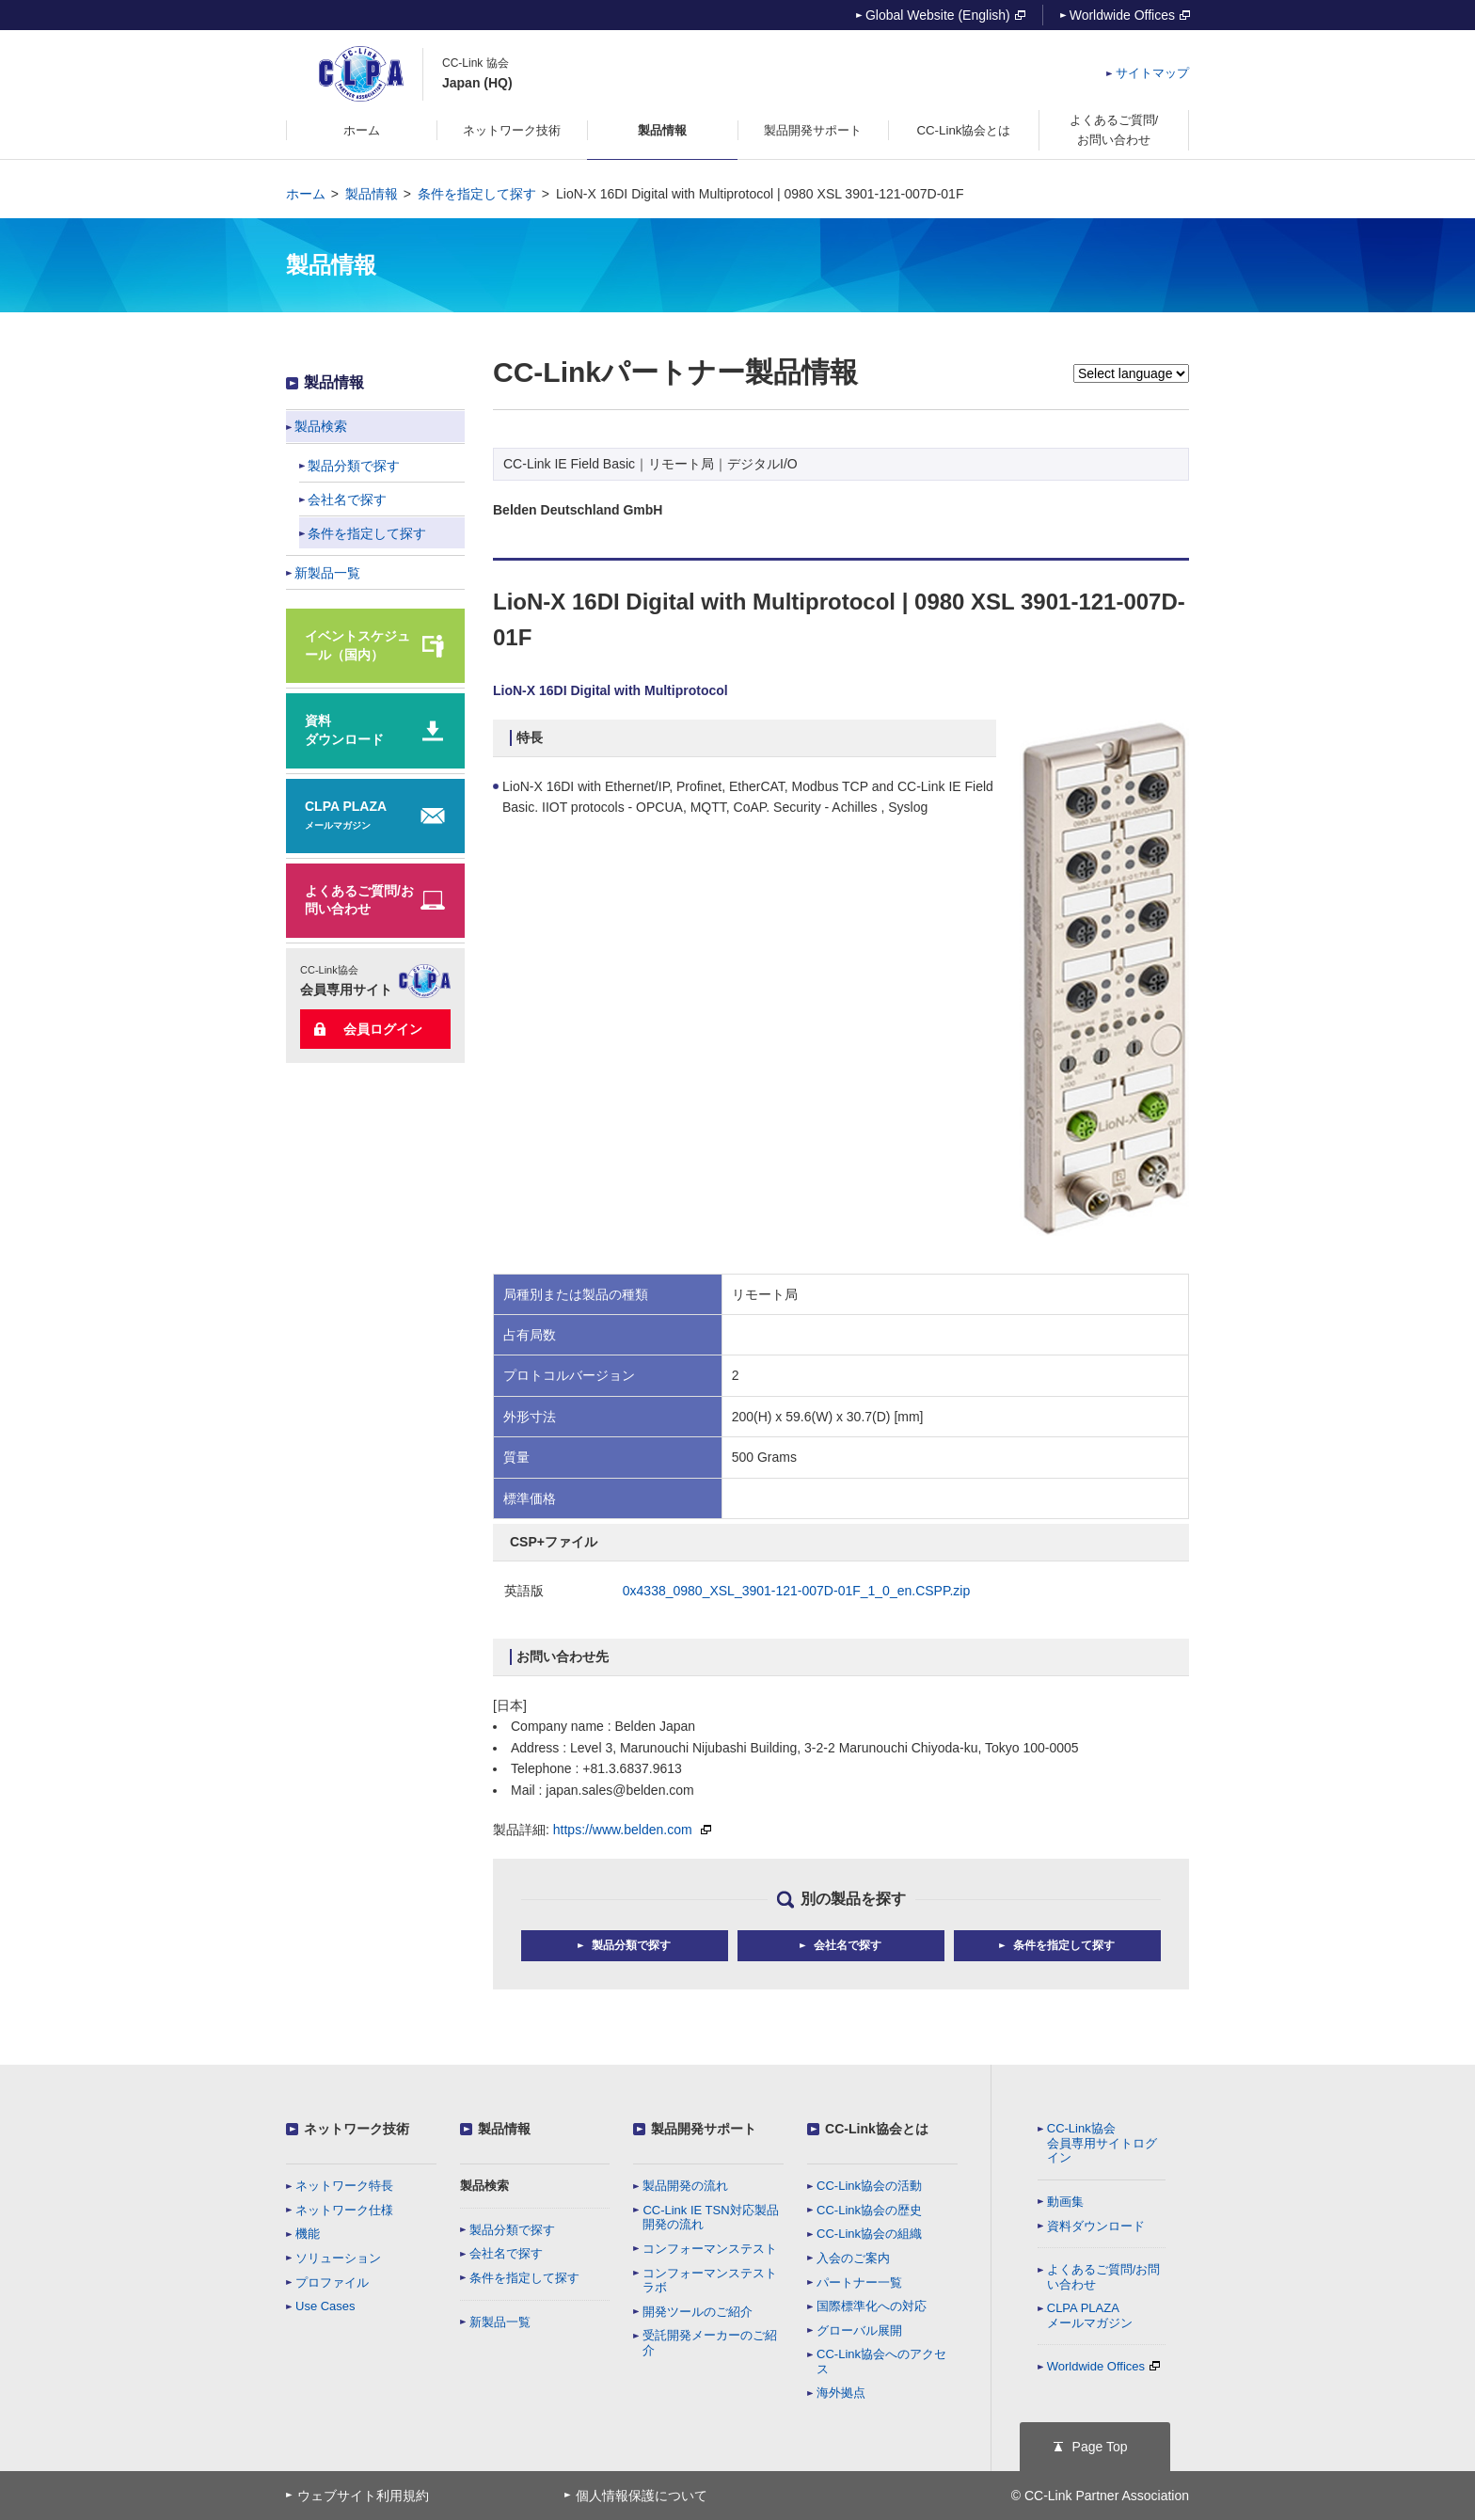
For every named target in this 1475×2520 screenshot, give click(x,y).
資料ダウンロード (1096, 2226)
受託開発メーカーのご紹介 (709, 2342)
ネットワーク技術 (356, 2128)
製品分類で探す (512, 2230)
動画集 (1065, 2202)
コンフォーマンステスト (709, 2249)
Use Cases (325, 2306)
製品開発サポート (703, 2128)
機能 (307, 2234)
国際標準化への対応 (872, 2306)
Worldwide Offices (1130, 15)
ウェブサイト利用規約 (363, 2495)
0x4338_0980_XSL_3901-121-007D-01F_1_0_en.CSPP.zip (796, 1590)
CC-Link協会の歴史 (869, 2210)
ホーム (305, 193)
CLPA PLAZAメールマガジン (1090, 2315)
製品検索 (484, 2186)
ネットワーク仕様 (344, 2210)
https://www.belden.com (632, 1829)
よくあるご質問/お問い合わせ (1104, 2276)
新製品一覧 (500, 2322)
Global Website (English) (945, 15)
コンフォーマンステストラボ (709, 2280)
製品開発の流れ (685, 2186)
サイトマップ (1152, 73)
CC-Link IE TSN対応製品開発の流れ (710, 2217)
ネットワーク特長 (344, 2186)
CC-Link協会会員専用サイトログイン (1102, 2142)
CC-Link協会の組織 (869, 2234)
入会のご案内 (853, 2258)
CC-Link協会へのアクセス (881, 2361)
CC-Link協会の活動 (869, 2186)
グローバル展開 (859, 2330)
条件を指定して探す (477, 193)
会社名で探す (506, 2253)
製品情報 (371, 193)
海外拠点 (841, 2392)
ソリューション (338, 2258)
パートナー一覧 (859, 2282)
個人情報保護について (641, 2495)
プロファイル (332, 2282)
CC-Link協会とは (876, 2128)
